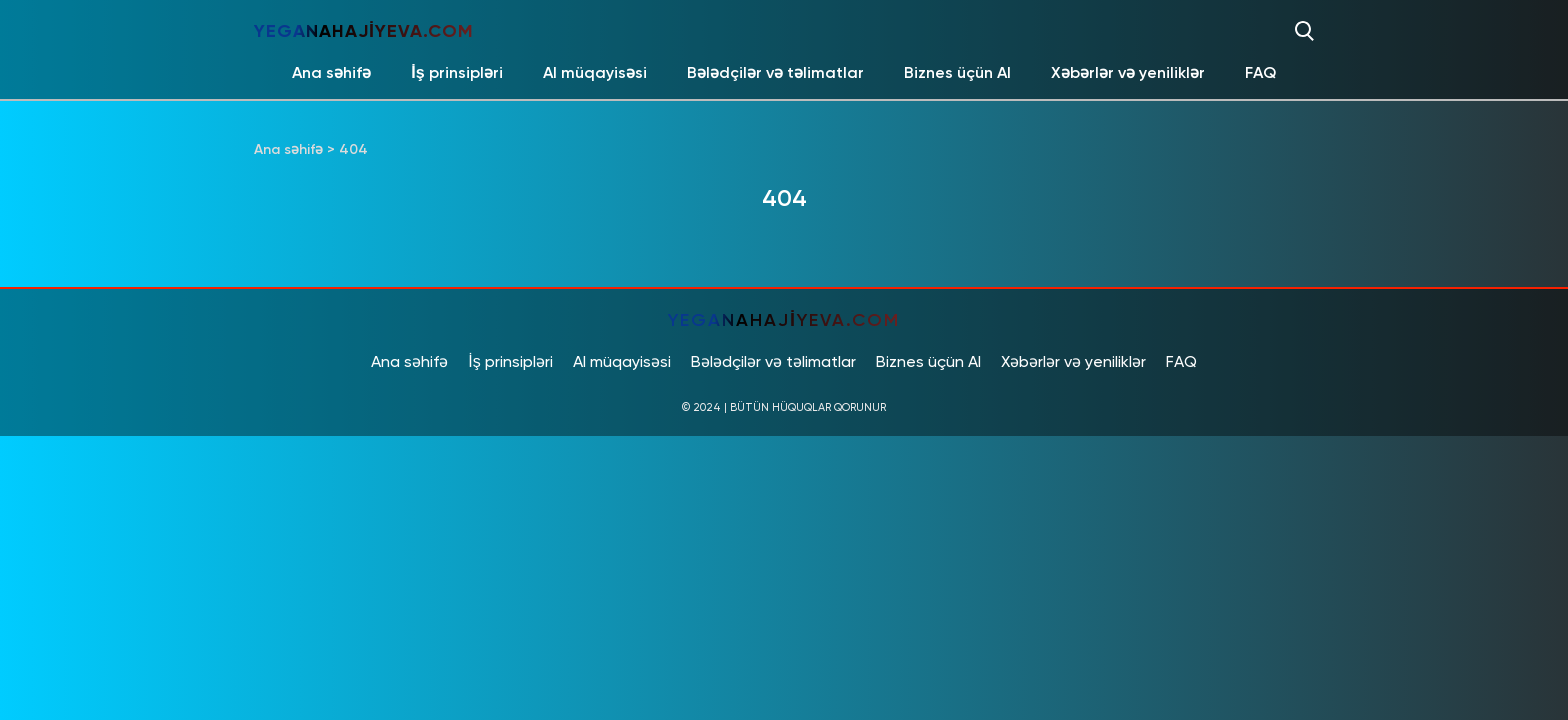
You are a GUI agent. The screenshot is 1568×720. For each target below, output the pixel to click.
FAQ (1260, 72)
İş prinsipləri (456, 72)
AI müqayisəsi (595, 72)
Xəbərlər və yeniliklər (1128, 72)
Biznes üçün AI (957, 72)
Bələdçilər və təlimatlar (775, 72)
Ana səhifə (331, 72)
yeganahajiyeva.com (364, 31)
